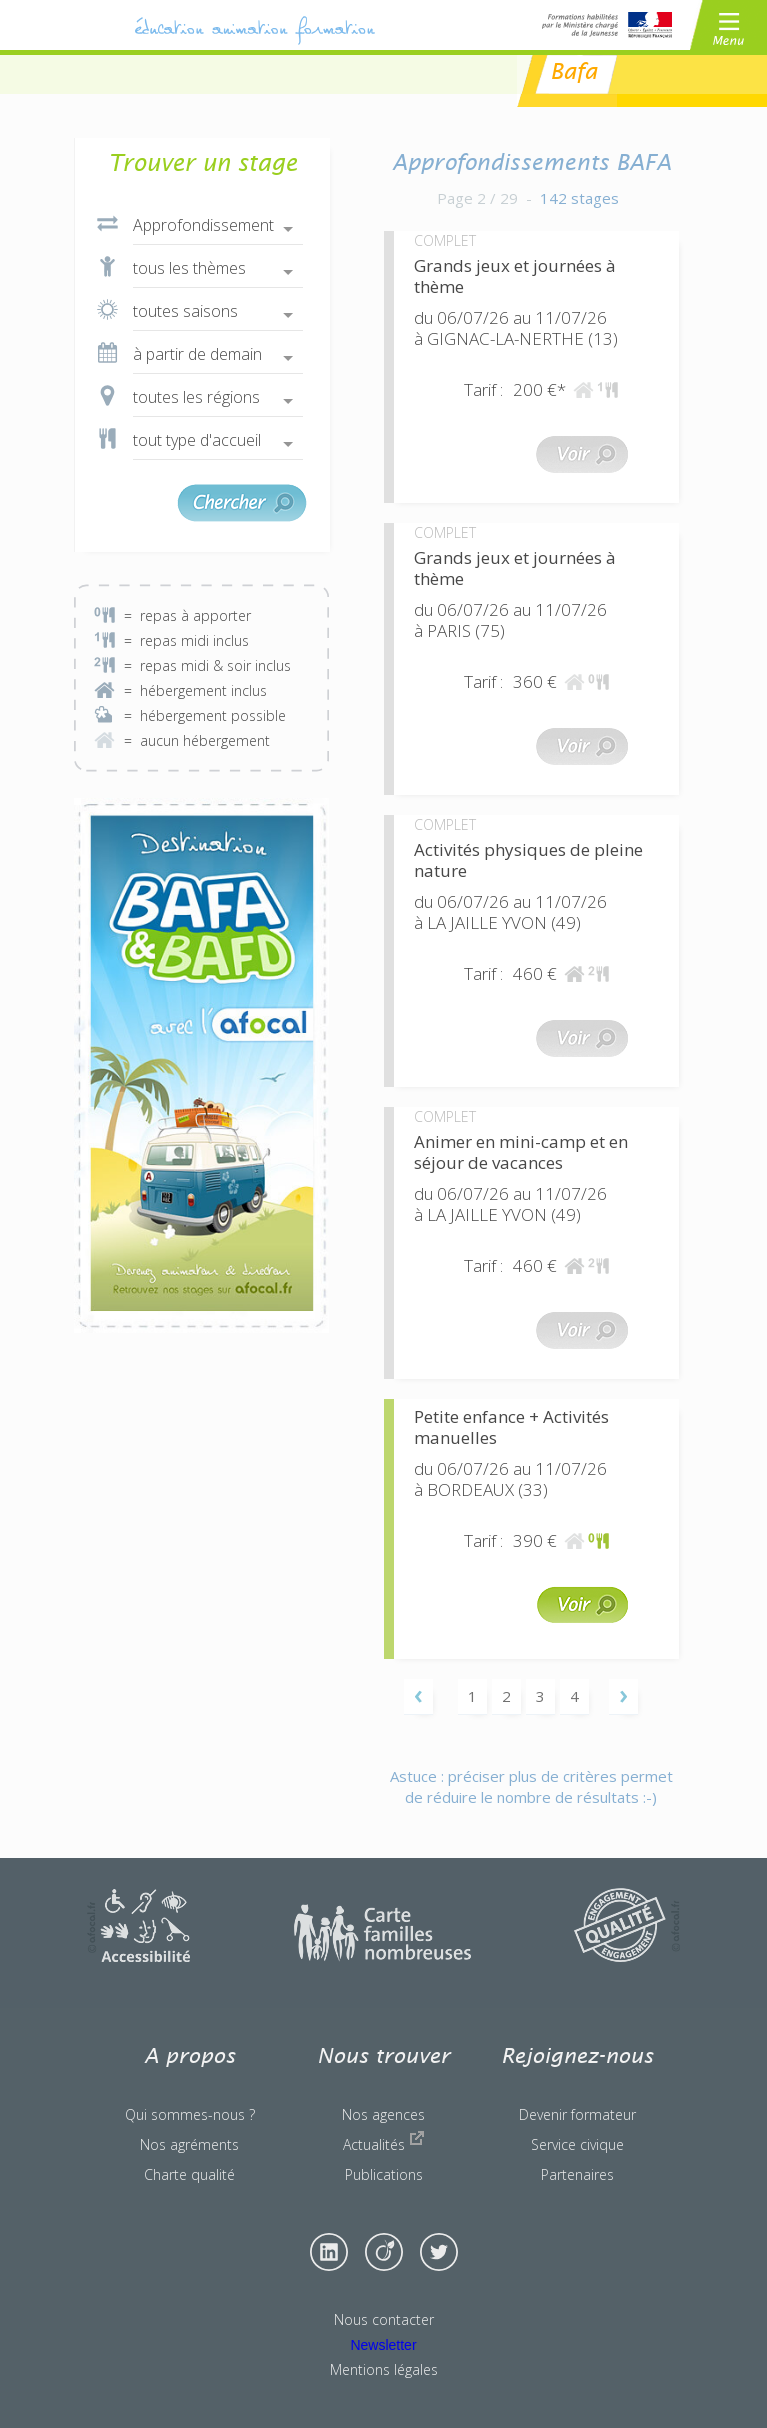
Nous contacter (384, 2319)
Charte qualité (189, 2174)
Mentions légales (384, 2369)
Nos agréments (189, 2144)
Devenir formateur (577, 2114)
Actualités (384, 2142)
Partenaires (577, 2174)
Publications (384, 2174)
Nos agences (383, 2114)
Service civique (577, 2144)
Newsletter (383, 2345)
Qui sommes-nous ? (190, 2114)
